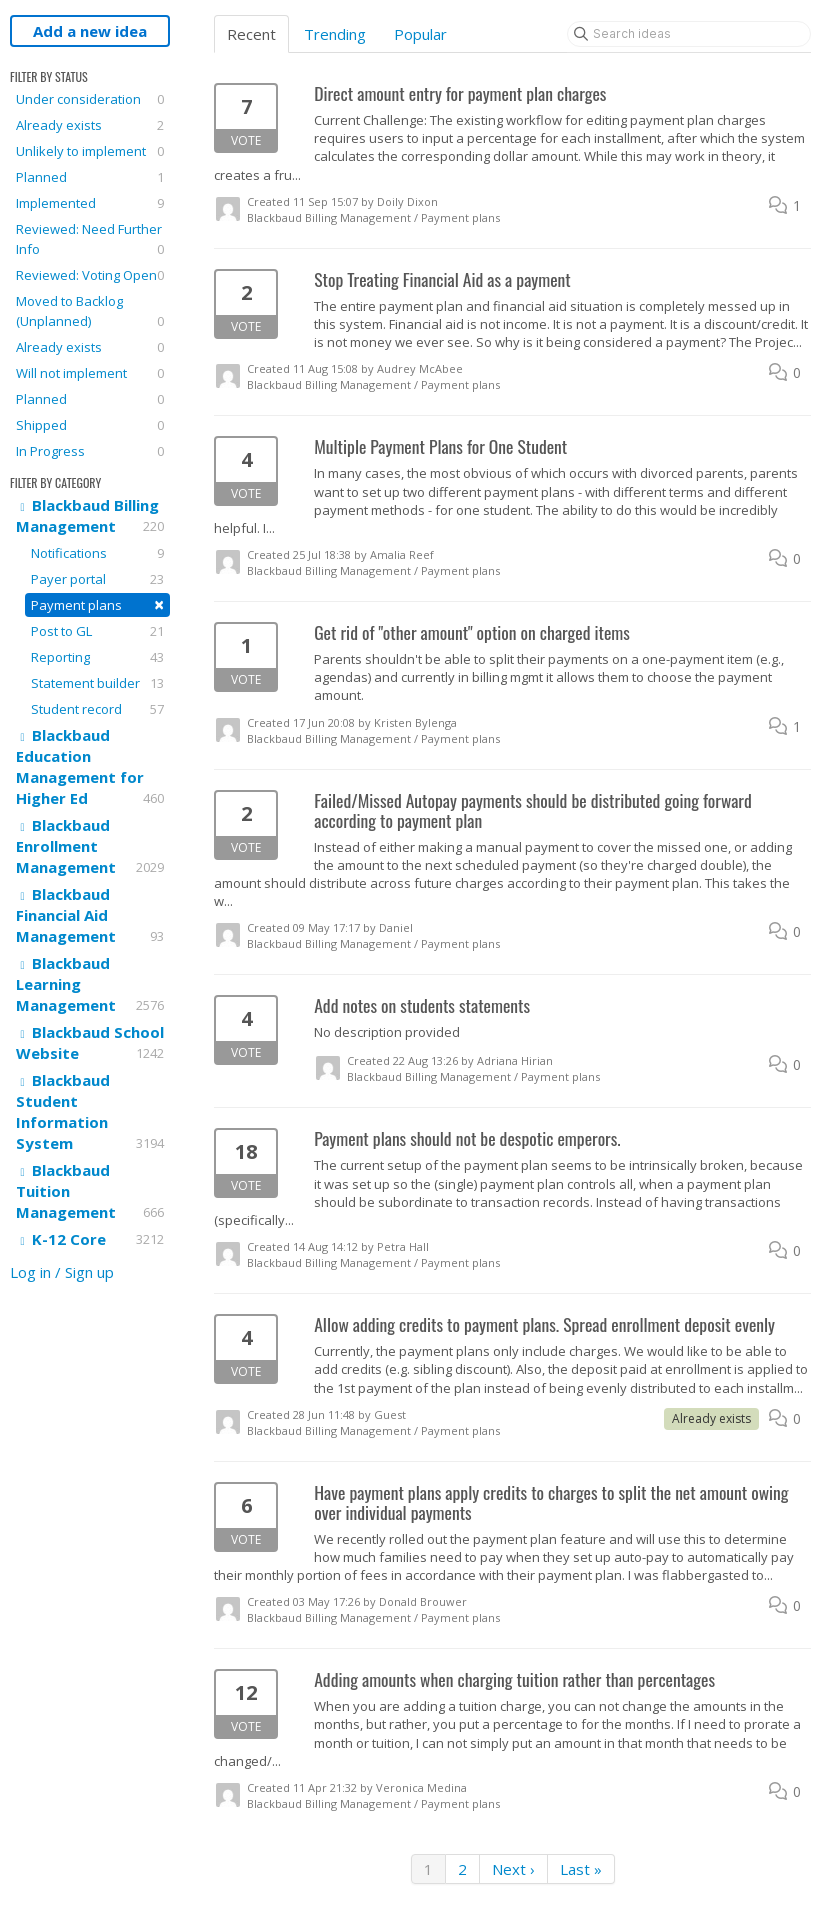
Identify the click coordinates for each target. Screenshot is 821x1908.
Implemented (90, 203)
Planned (90, 177)
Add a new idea (90, 31)
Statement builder (97, 683)
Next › (513, 1869)
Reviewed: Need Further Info (90, 239)
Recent (251, 34)
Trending (335, 34)
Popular (420, 34)
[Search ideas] (689, 34)
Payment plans (97, 604)
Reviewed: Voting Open (90, 275)
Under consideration (90, 99)
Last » (581, 1869)
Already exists (90, 125)
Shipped (90, 425)
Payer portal (97, 579)
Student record (97, 709)
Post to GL (97, 631)
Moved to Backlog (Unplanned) (90, 311)
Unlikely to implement (90, 151)
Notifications (97, 553)
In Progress (90, 451)
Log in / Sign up (62, 1272)
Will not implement (90, 373)
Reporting (97, 657)
